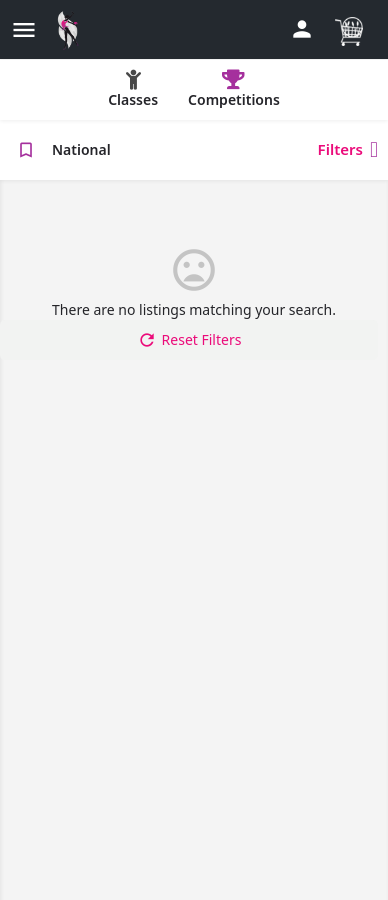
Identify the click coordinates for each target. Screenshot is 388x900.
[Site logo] (72, 30)
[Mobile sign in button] (302, 29)
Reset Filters (189, 340)
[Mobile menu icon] (24, 29)
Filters (348, 150)
